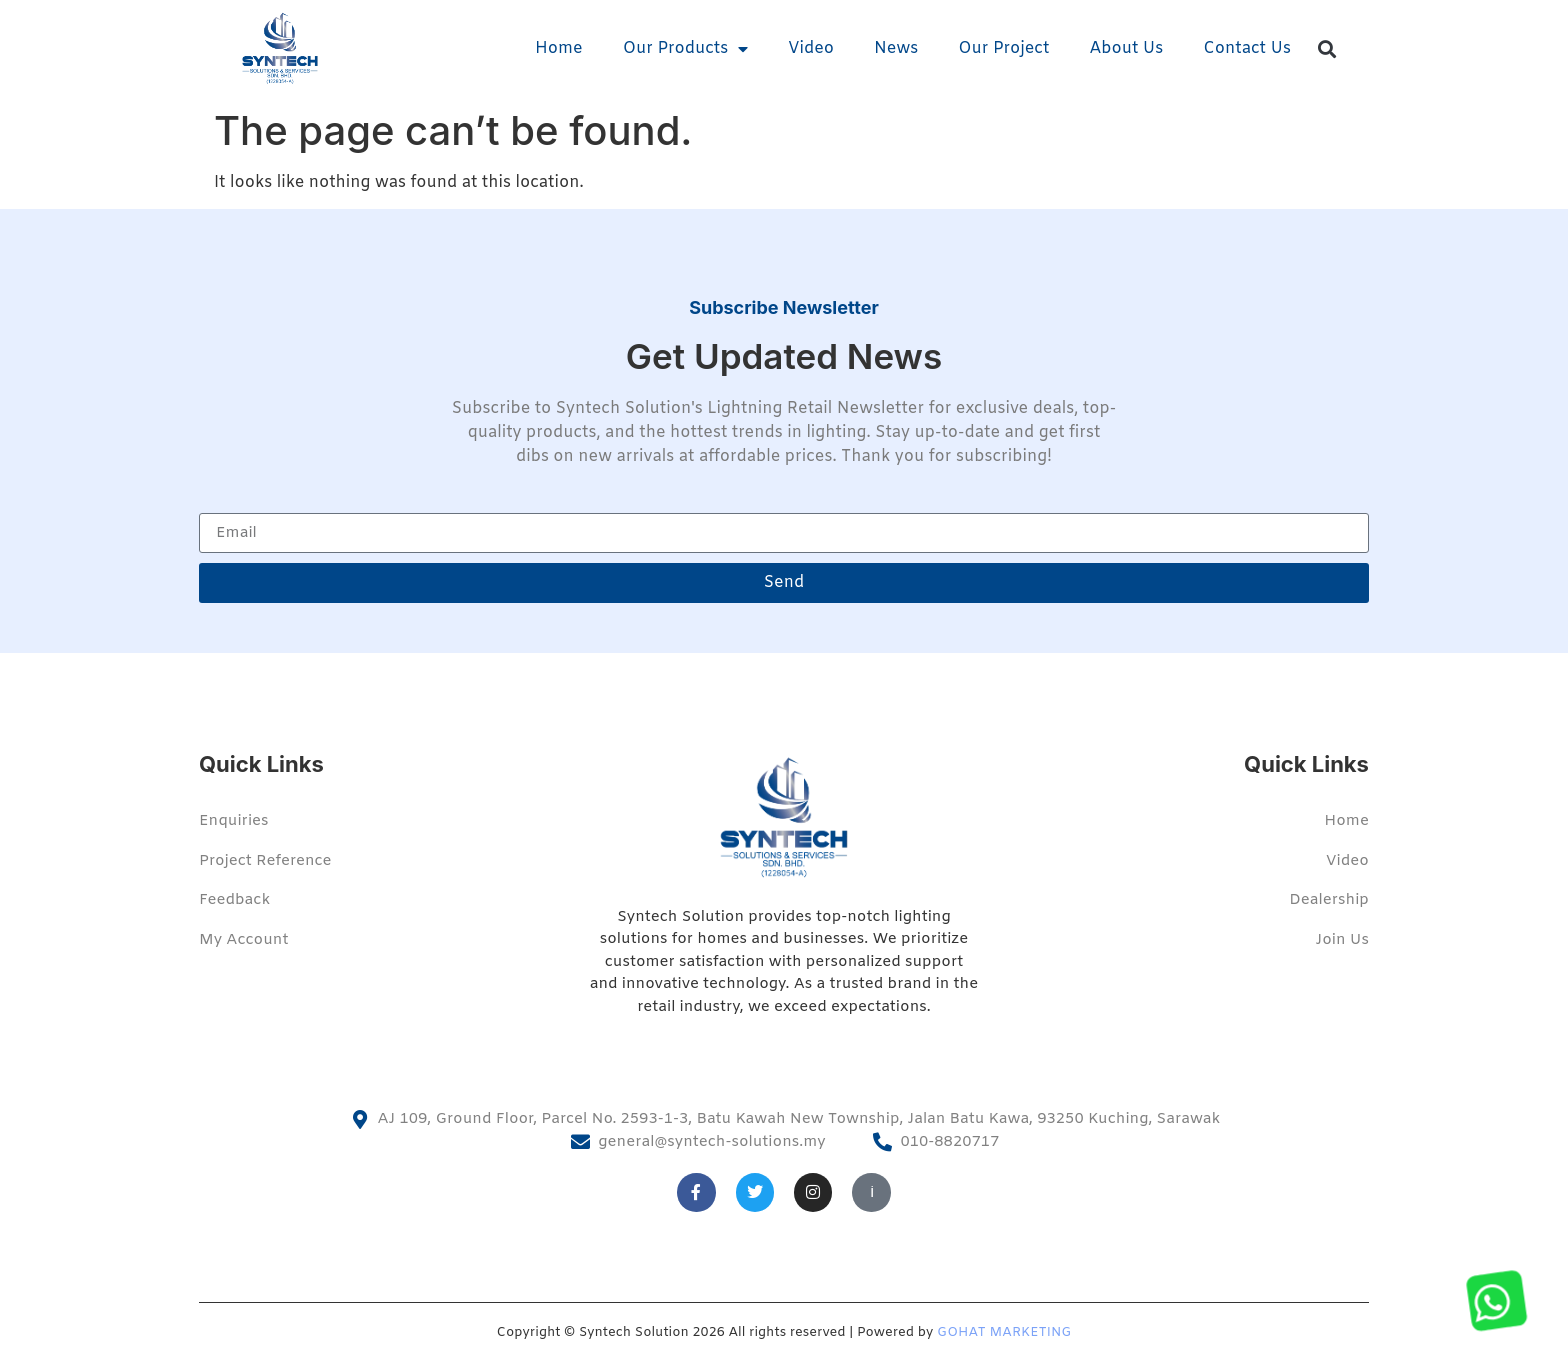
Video (811, 48)
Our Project (1003, 48)
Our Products (686, 49)
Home (559, 48)
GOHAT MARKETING (1004, 1332)
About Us (1126, 48)
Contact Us (1247, 48)
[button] (1327, 49)
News (896, 48)
